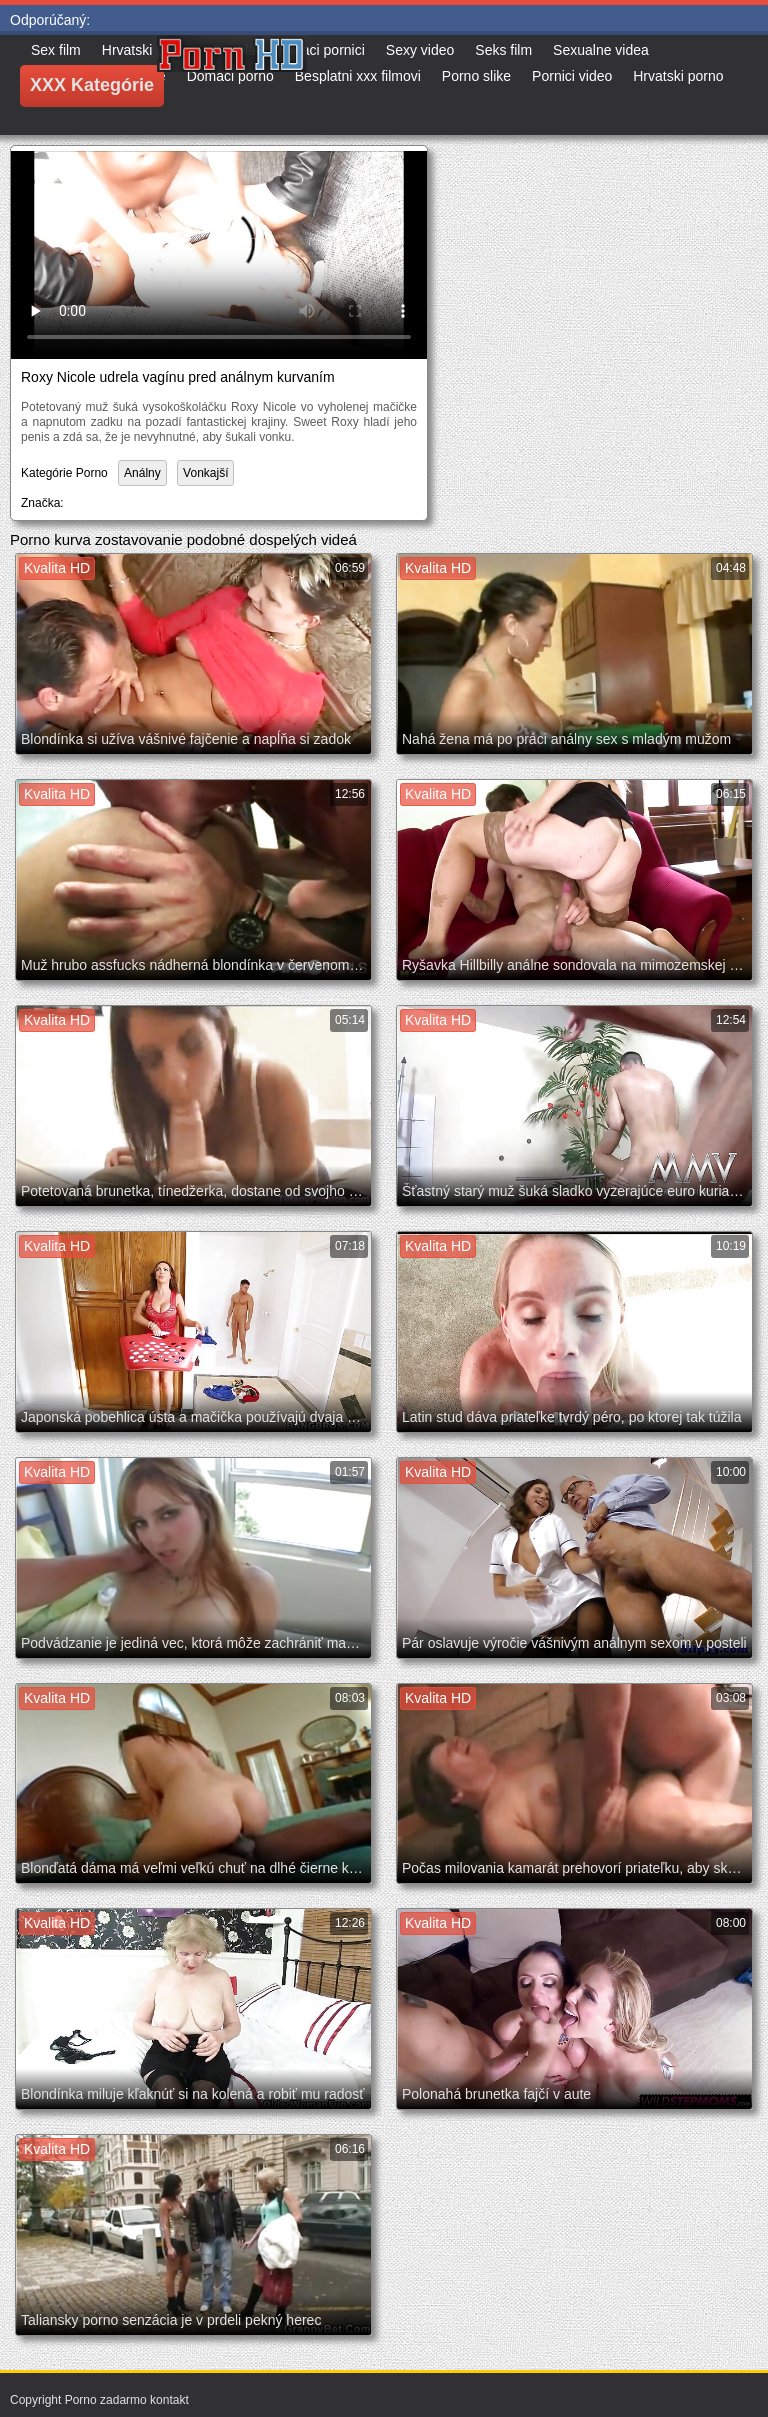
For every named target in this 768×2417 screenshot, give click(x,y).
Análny (142, 473)
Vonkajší (205, 473)
